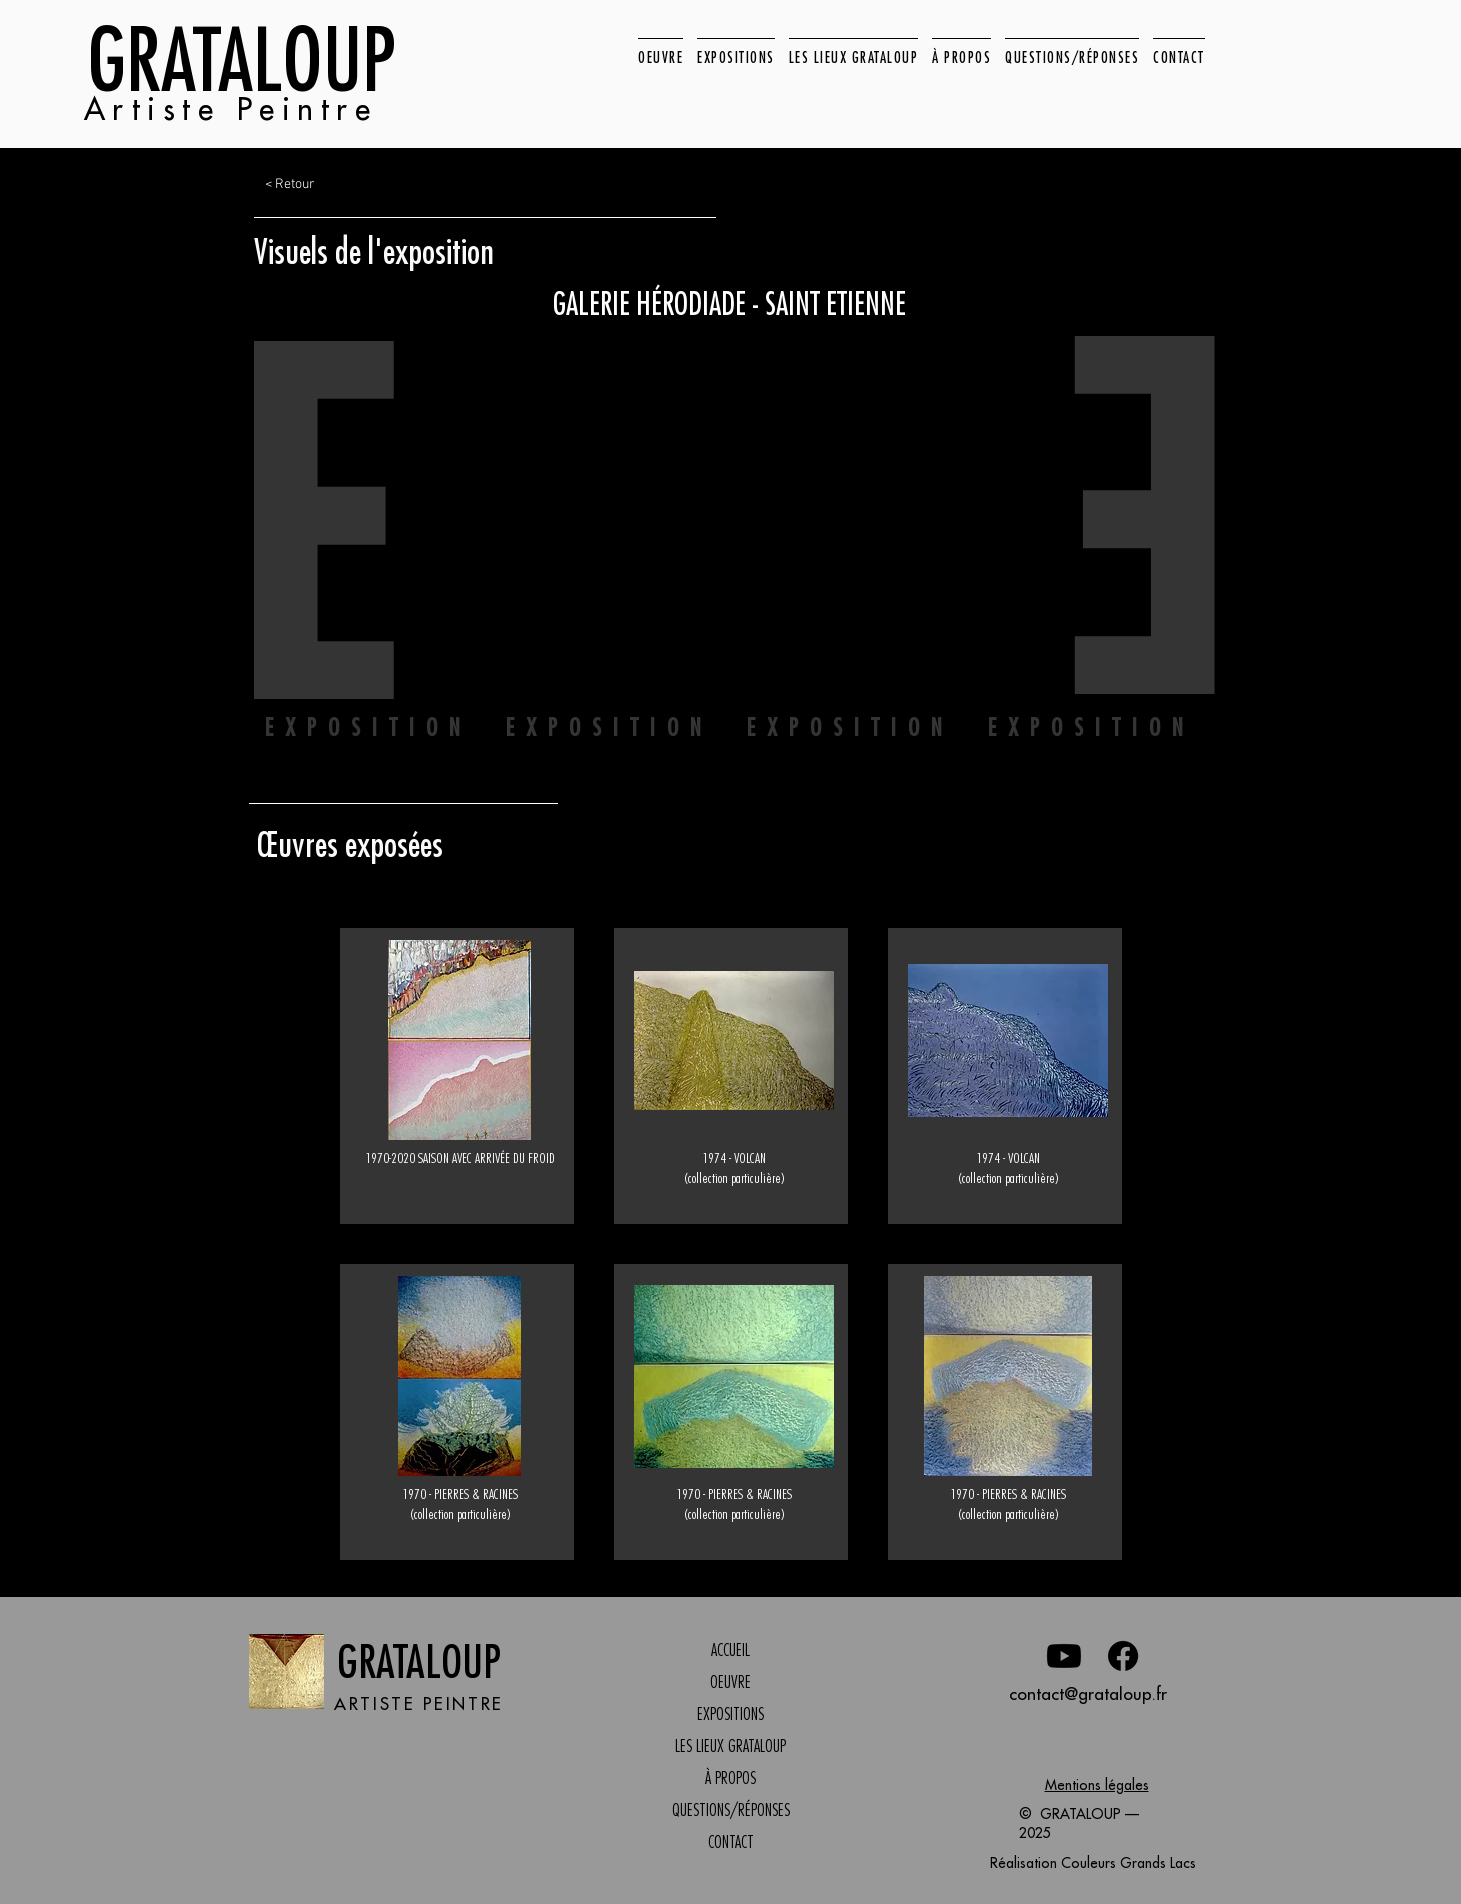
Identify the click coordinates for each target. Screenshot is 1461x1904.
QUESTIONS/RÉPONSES (731, 1810)
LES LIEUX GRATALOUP (730, 1746)
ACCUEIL (730, 1650)
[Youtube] (1064, 1656)
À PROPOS (730, 1778)
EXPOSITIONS (730, 1714)
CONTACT (731, 1842)
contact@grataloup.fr (1088, 1694)
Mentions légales (1097, 1785)
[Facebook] (1123, 1656)
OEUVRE (730, 1682)
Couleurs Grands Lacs (1128, 1863)
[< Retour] (343, 185)
